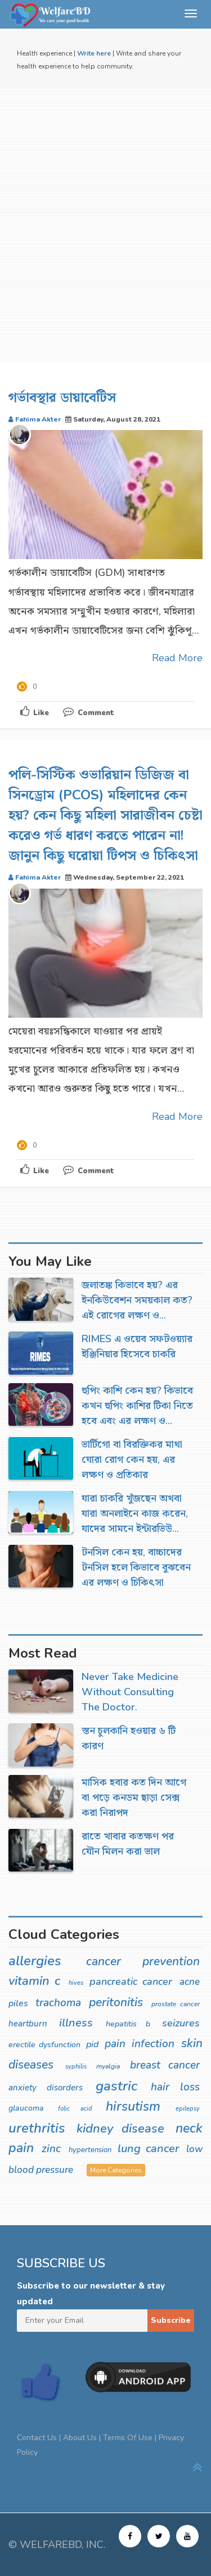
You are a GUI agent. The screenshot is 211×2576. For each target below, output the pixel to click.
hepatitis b (128, 2024)
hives (76, 1983)
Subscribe (171, 2320)
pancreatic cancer (130, 1981)
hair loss (175, 2087)
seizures (181, 2023)
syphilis (76, 2066)
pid (92, 2044)
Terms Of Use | (131, 2437)
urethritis (36, 2128)
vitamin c (34, 1981)
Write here (94, 53)
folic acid (75, 2108)
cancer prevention (143, 1961)
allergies (34, 1961)
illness (76, 2022)
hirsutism (133, 2106)
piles (18, 2003)
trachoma (58, 2003)
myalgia (108, 2066)
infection (153, 2044)
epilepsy (188, 2108)
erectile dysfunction (44, 2044)
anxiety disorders (45, 2087)
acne (189, 1981)
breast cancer (165, 2065)
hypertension (90, 2150)
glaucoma (26, 2108)
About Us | (83, 2437)
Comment (88, 713)
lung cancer (148, 2148)
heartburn (27, 2023)
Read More (177, 658)
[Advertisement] (105, 225)
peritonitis (116, 2002)
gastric (116, 2086)
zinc (51, 2149)
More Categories (116, 2170)
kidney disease (120, 2128)
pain (115, 2044)
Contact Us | (40, 2437)
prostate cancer (175, 2004)
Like (34, 712)
